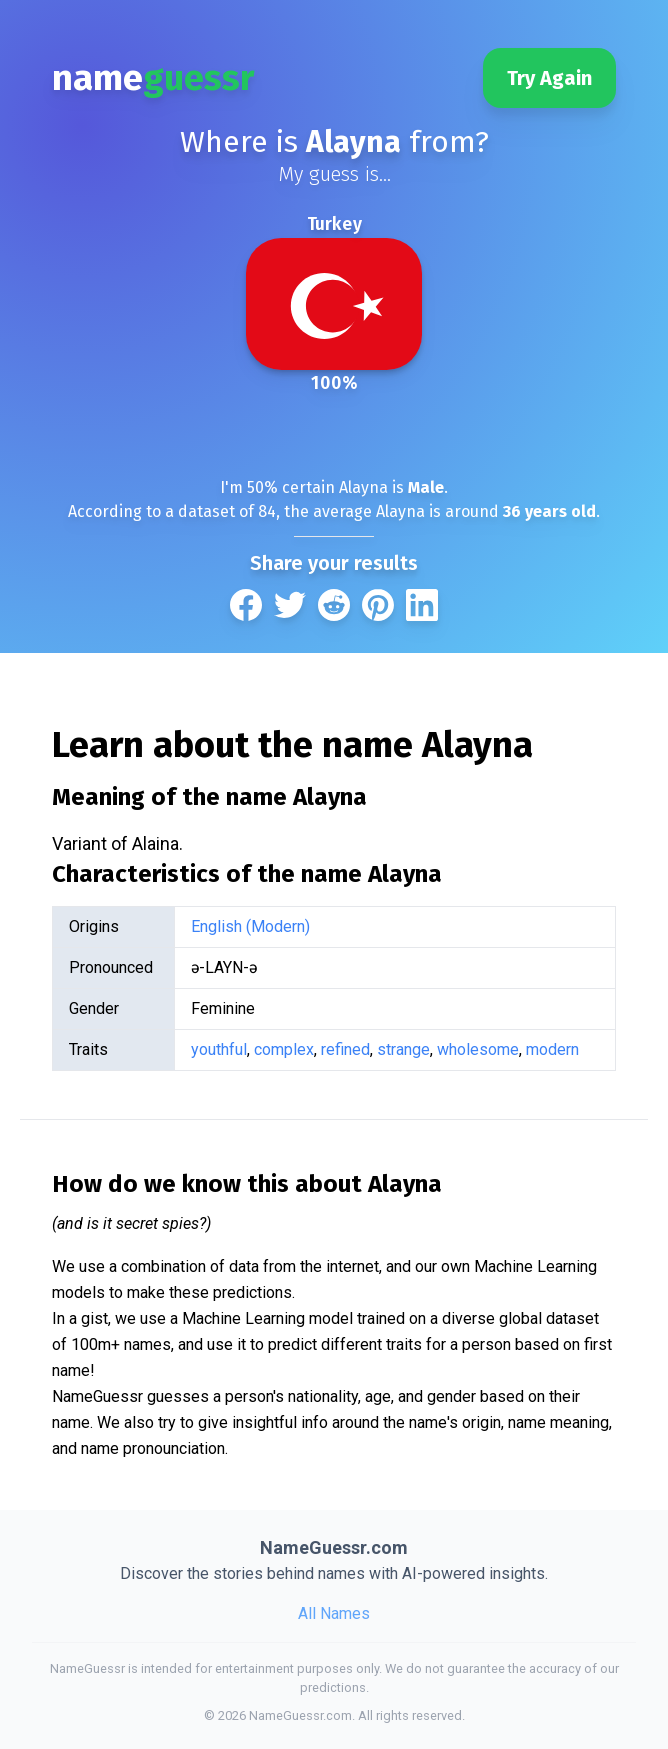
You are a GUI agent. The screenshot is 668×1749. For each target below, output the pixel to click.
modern (552, 1049)
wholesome (478, 1049)
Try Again (549, 78)
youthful (219, 1049)
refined (345, 1049)
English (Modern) (250, 926)
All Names (334, 1613)
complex (284, 1049)
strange (403, 1049)
